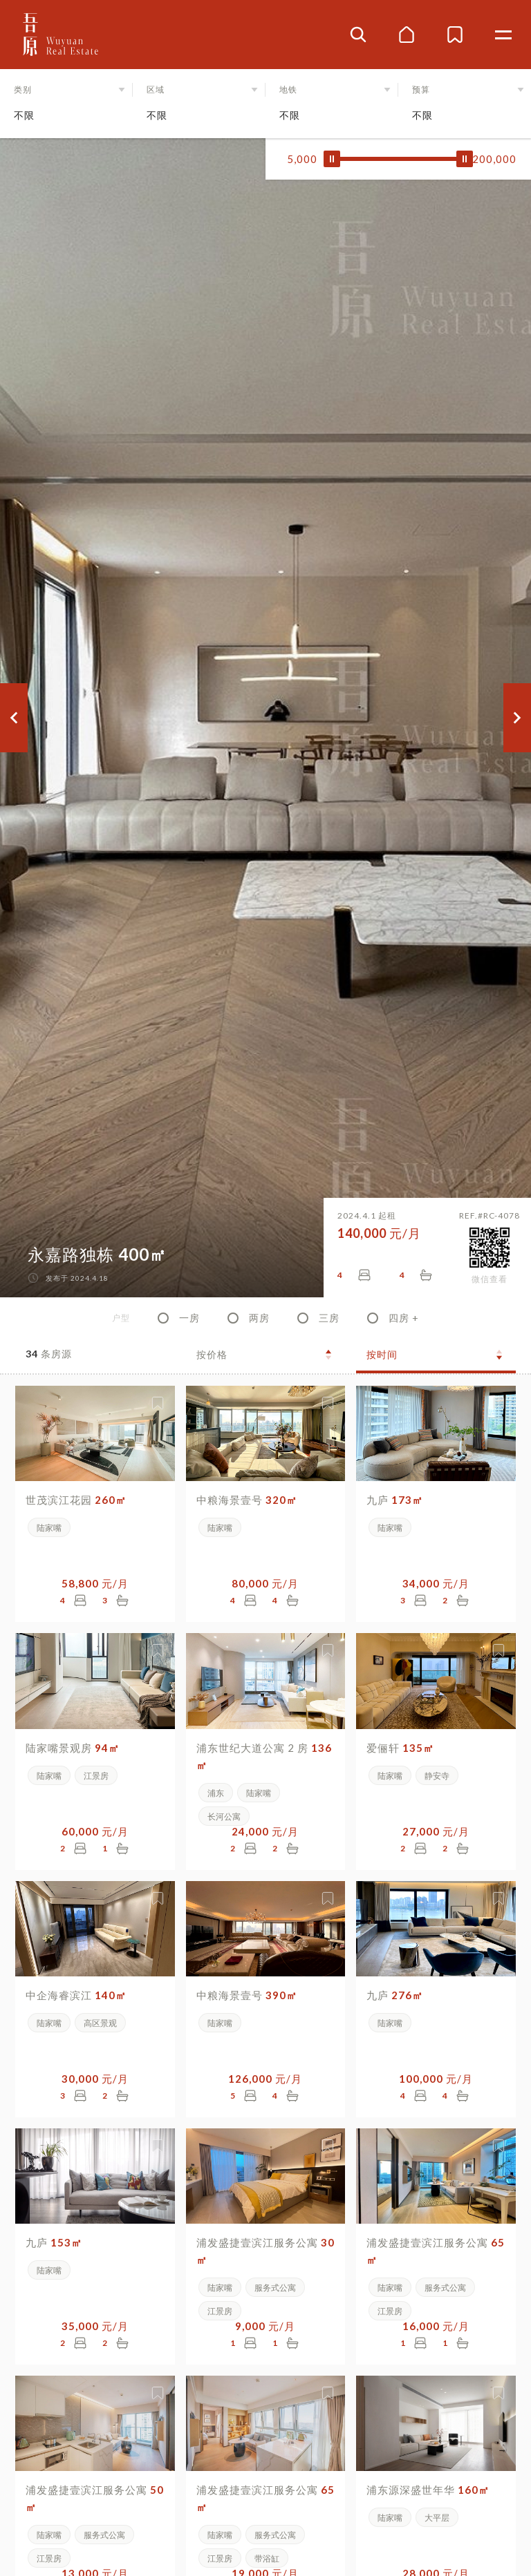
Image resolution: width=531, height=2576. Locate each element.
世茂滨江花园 (76, 1500)
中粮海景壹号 (246, 1500)
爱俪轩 (400, 1748)
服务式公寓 (275, 2287)
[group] (265, 717)
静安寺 (437, 1776)
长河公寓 (224, 1816)
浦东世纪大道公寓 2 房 (264, 1756)
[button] (66, 103)
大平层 (437, 2517)
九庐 (394, 1500)
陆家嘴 (49, 1528)
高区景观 (100, 2023)
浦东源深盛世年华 (428, 2489)
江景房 (96, 1776)
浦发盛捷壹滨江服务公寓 (265, 2251)
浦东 (215, 1793)
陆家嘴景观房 (73, 1748)
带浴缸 (266, 2558)
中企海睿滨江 (76, 1995)
